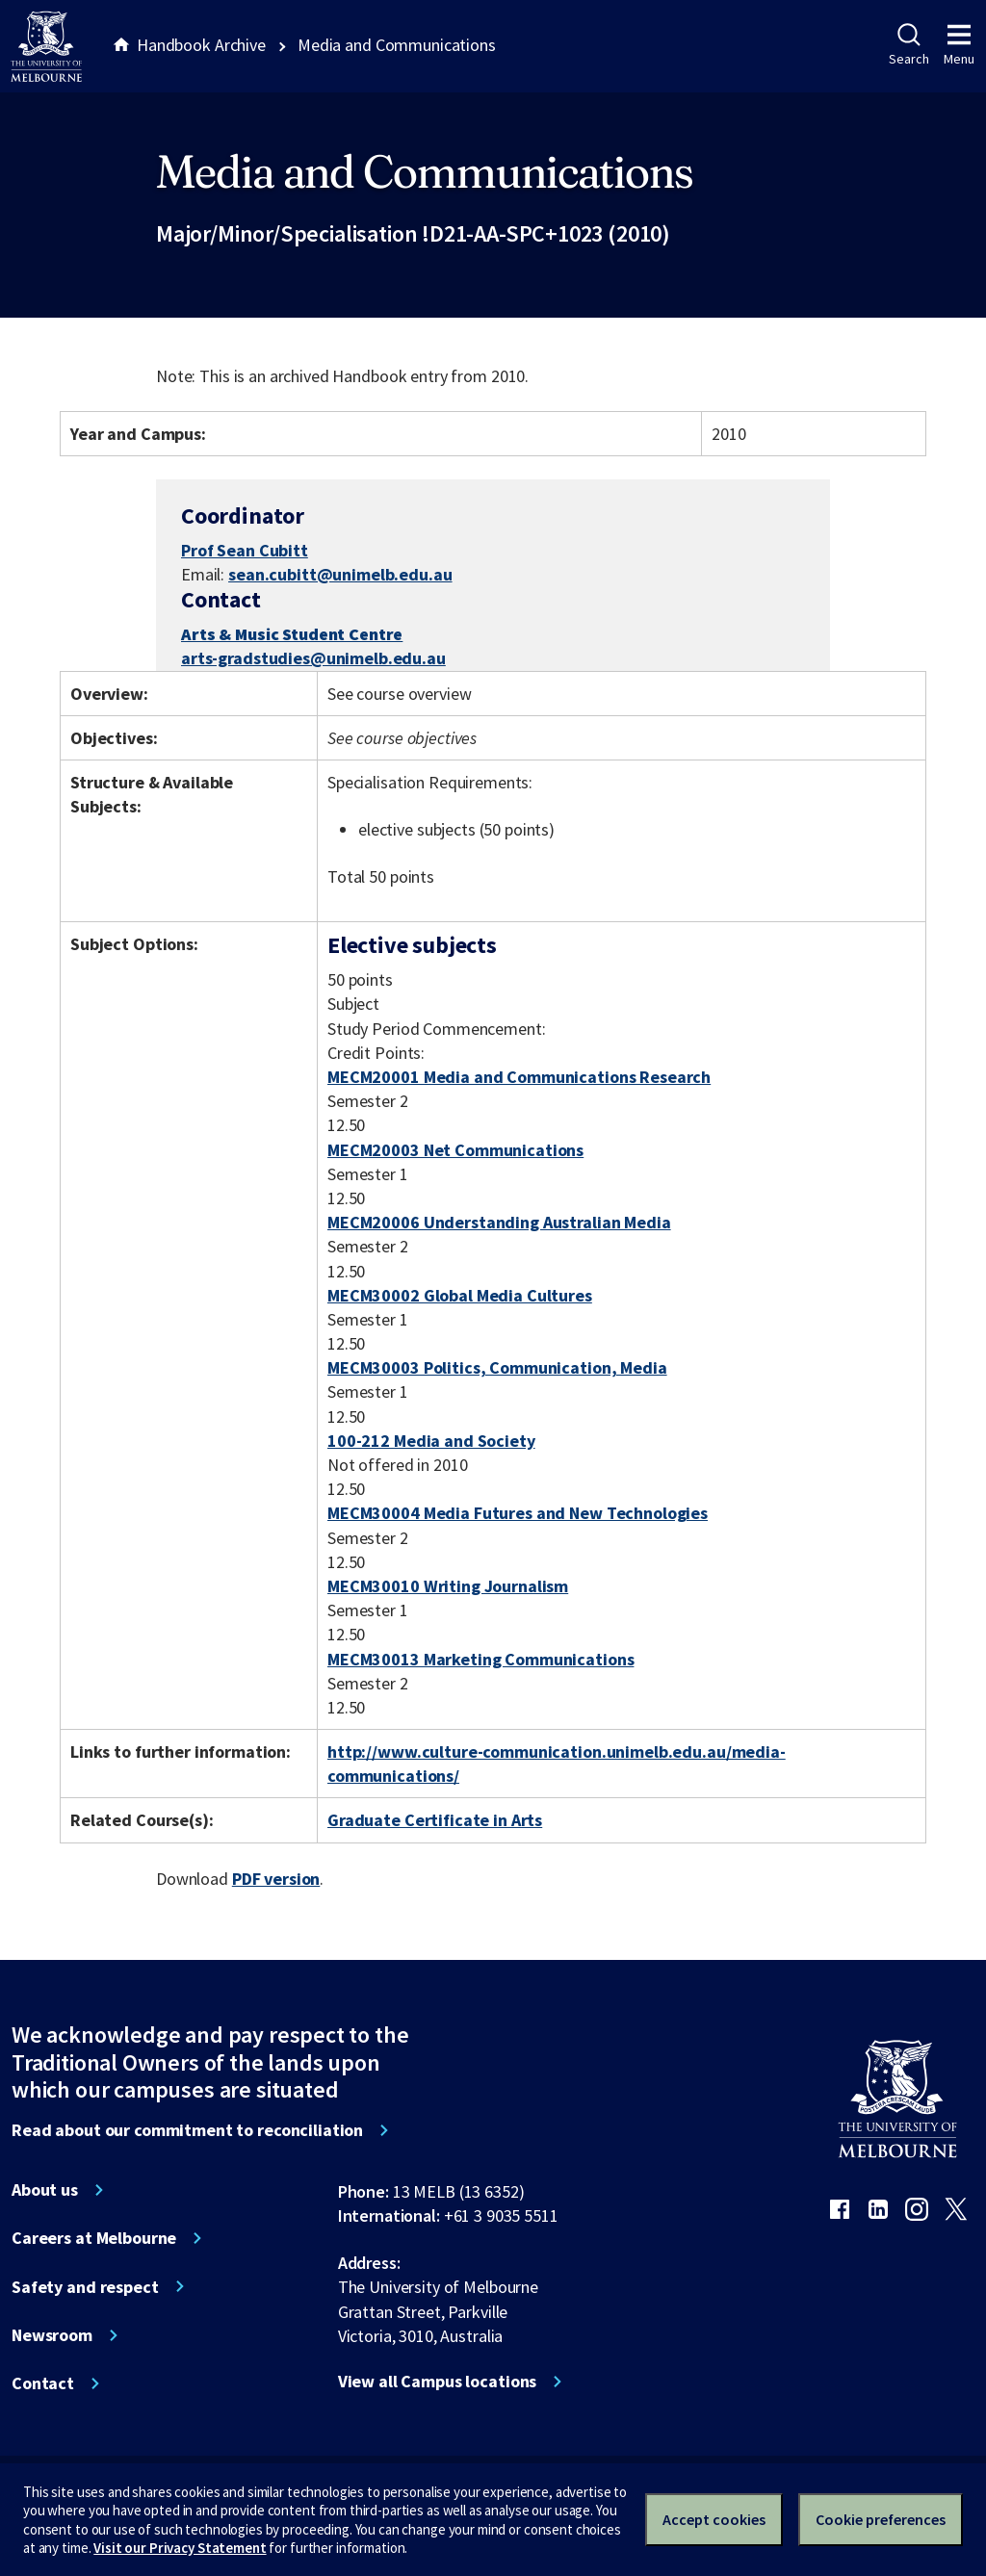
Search (908, 45)
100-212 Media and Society (431, 1441)
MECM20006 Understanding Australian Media (499, 1222)
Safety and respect (85, 2287)
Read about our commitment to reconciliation (187, 2130)
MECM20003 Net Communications (455, 1150)
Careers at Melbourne (94, 2238)
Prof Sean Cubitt (244, 550)
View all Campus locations (437, 2381)
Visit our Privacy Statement (179, 2547)
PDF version (276, 1879)
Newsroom (52, 2335)
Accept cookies (713, 2519)
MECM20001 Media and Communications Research (519, 1077)
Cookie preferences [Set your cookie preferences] (881, 2519)
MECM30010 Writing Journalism (447, 1586)
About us (45, 2190)
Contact (43, 2383)
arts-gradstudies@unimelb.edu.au (313, 658)
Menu (959, 45)
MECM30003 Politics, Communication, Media (497, 1367)
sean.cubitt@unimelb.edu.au (340, 574)
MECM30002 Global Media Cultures (459, 1295)
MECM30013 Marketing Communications (480, 1659)
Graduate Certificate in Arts (434, 1820)
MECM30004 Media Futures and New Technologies (517, 1513)
